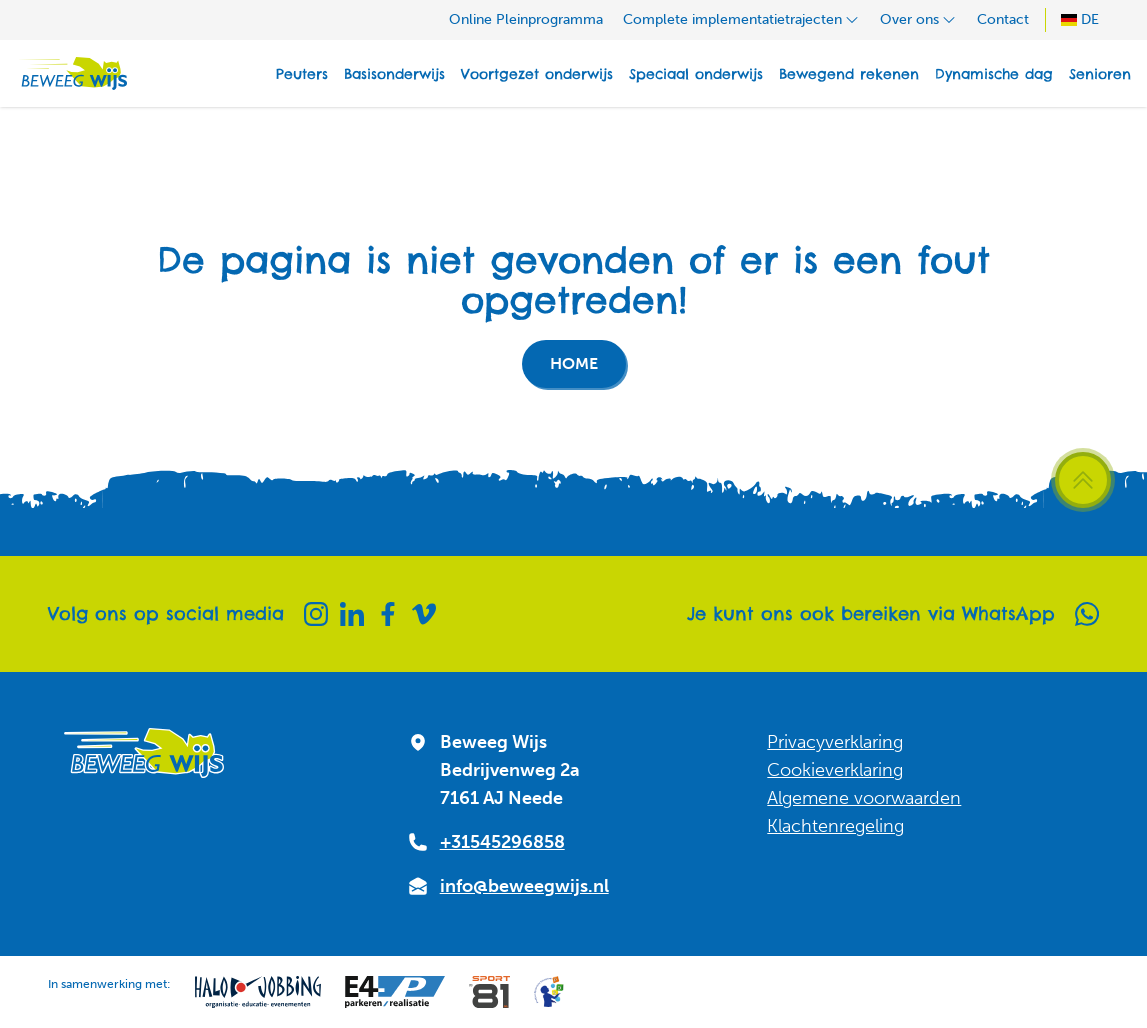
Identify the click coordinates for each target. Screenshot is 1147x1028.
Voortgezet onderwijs (537, 74)
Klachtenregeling (835, 826)
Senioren (1100, 74)
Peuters (302, 74)
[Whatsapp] (1087, 614)
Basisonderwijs (394, 74)
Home (574, 363)
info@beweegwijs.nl (524, 886)
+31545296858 (502, 842)
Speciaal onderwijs (696, 74)
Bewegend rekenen (849, 74)
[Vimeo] (424, 614)
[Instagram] (316, 614)
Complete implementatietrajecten (741, 19)
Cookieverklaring (835, 770)
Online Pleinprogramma (526, 19)
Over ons (918, 19)
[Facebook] (388, 614)
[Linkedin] (352, 614)
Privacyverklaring (835, 742)
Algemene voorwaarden (864, 798)
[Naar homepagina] (72, 73)
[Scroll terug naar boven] (1083, 480)
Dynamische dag (994, 74)
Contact (1003, 19)
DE (1080, 19)
